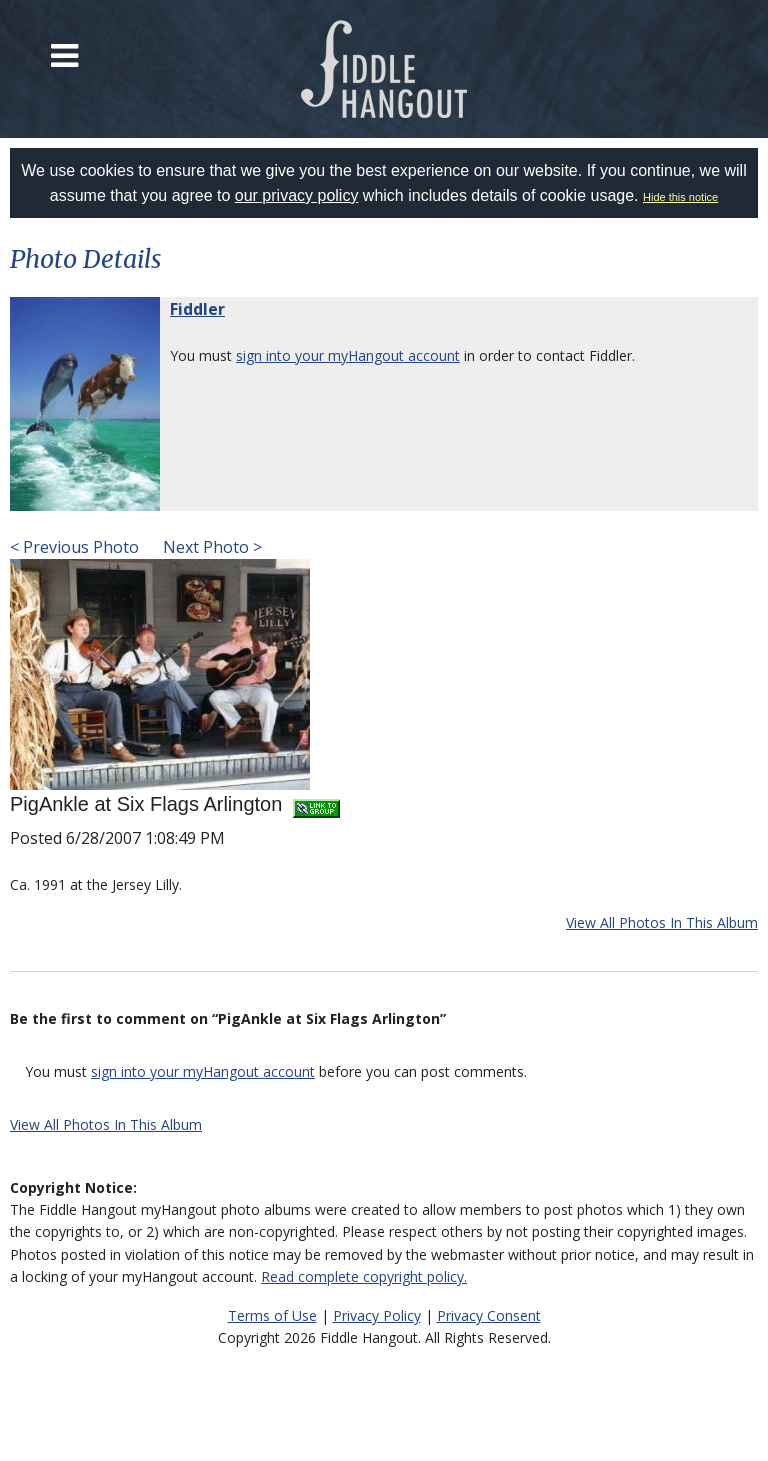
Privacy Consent (489, 1315)
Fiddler (197, 309)
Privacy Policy (377, 1315)
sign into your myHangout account (348, 355)
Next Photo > (210, 547)
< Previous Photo (74, 547)
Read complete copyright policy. (364, 1276)
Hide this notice (680, 197)
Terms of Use (272, 1315)
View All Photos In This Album (662, 922)
